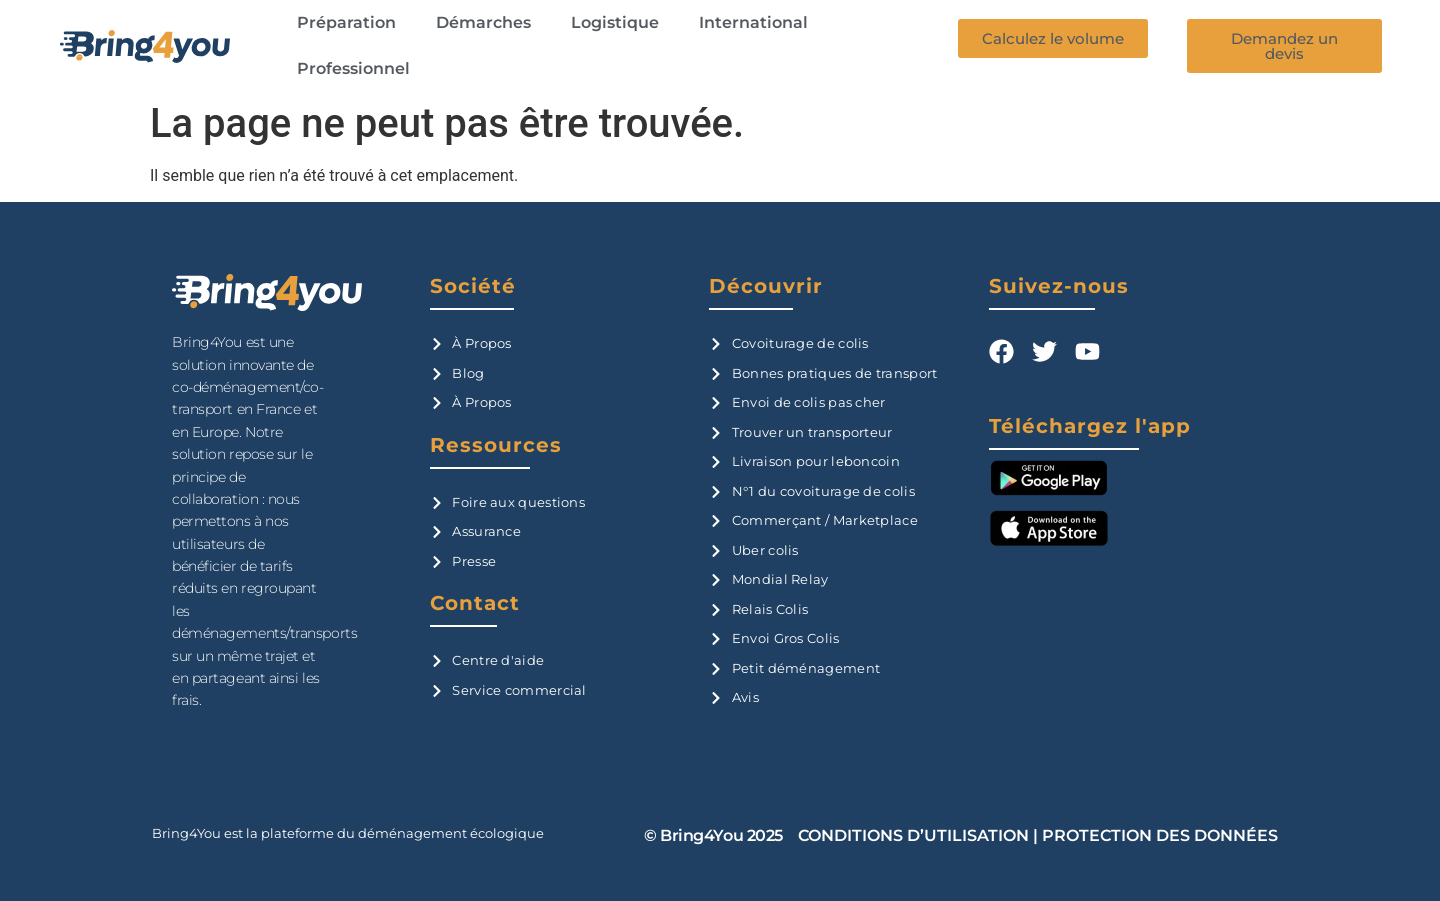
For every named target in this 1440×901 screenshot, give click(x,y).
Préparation (346, 22)
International (753, 22)
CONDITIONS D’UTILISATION (913, 835)
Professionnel (353, 68)
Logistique (615, 22)
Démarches (483, 22)
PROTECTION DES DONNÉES (1160, 835)
